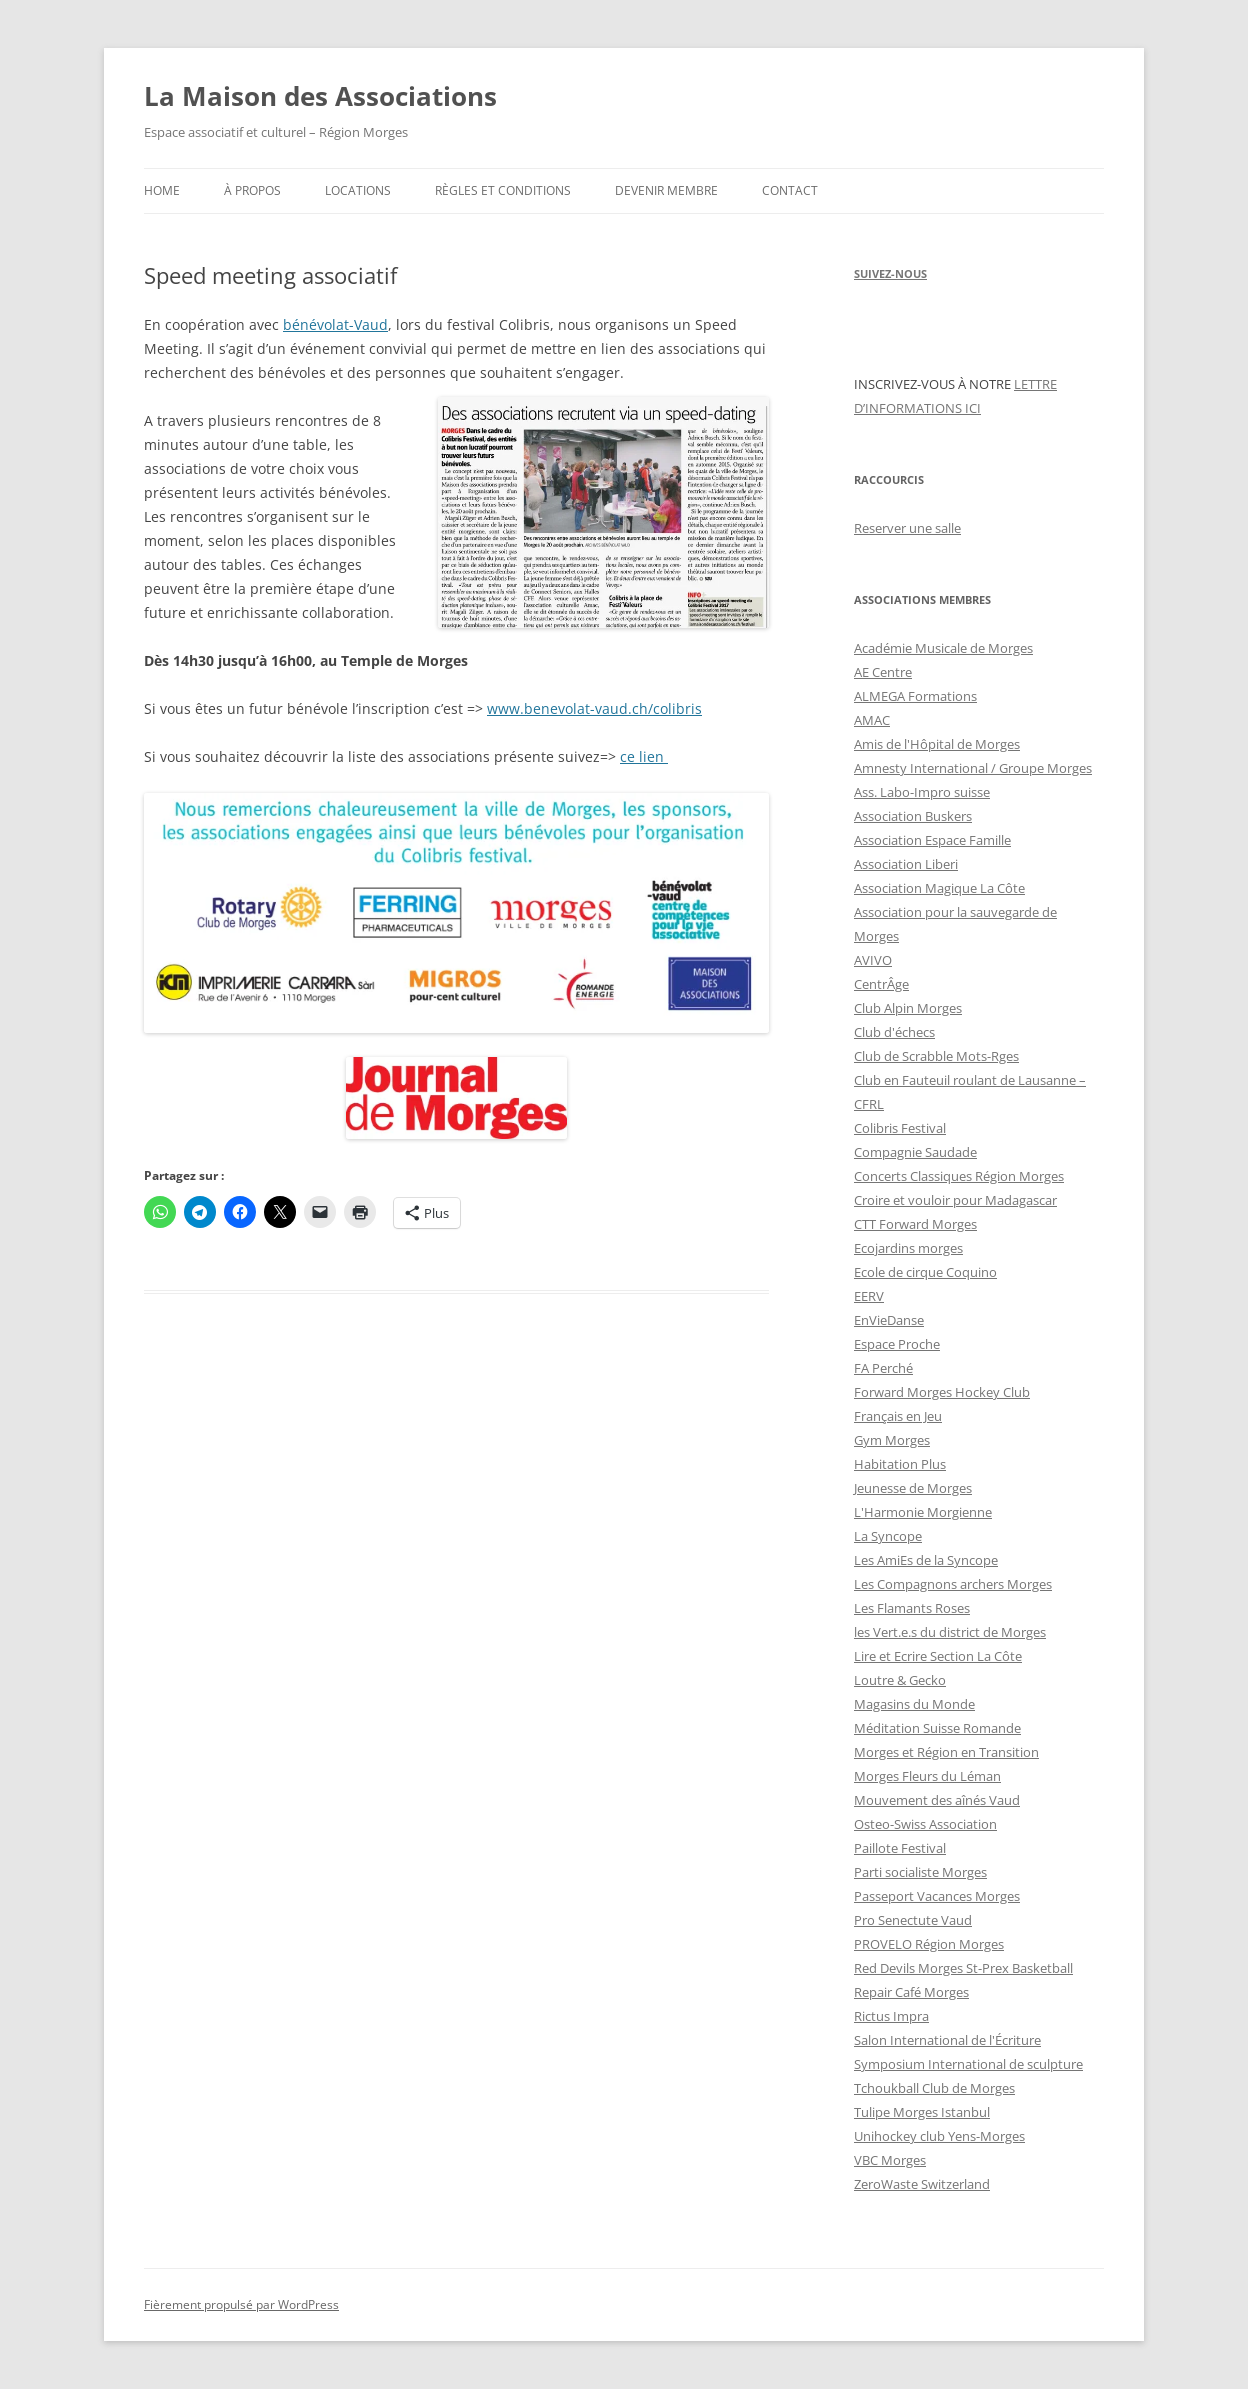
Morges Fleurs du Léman (927, 1776)
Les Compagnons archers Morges (953, 1584)
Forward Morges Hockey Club (942, 1392)
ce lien (644, 756)
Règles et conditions (503, 190)
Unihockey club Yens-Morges (939, 2136)
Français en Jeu (898, 1416)
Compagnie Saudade (915, 1152)
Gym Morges (892, 1440)
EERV (869, 1296)
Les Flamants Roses (912, 1608)
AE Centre (883, 672)
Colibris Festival (900, 1128)
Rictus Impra (891, 2016)
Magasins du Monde (914, 1704)
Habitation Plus (900, 1464)
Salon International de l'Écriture (947, 2040)
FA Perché (883, 1368)
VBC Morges (890, 2160)
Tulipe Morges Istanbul (922, 2112)
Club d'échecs (894, 1032)
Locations (358, 190)
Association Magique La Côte (939, 888)
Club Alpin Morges (908, 1008)
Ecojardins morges (908, 1248)
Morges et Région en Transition (946, 1752)
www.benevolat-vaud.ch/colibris (594, 708)
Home (162, 190)
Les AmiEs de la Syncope (926, 1560)
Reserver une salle (907, 528)
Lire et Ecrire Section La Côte (938, 1656)
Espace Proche (897, 1344)
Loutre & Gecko (900, 1680)
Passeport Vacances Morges (937, 1896)
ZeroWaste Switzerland (922, 2184)
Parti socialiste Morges (920, 1872)
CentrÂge (881, 984)
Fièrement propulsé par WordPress (241, 2304)
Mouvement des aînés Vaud (937, 1800)
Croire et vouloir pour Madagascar (955, 1200)
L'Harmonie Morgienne (923, 1512)
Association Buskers (913, 816)
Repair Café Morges (911, 1992)
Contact (790, 190)
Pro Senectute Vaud (913, 1920)
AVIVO (873, 960)
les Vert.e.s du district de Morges (950, 1632)
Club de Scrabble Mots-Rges (936, 1056)
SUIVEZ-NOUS (890, 273)
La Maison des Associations (320, 96)
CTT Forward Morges (915, 1224)
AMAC (872, 720)
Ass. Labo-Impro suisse (922, 792)
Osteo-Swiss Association (925, 1824)
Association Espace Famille (932, 840)
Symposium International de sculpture (968, 2064)
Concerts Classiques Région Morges (959, 1176)
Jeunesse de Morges (913, 1488)
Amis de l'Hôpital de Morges (937, 744)
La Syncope (888, 1536)
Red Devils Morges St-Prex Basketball (963, 1968)
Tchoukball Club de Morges (934, 2088)
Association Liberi (906, 864)
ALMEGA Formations (915, 696)
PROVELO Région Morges (929, 1944)
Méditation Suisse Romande (937, 1728)
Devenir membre (666, 190)
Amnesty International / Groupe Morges (973, 768)
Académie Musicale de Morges (943, 648)
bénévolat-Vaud (335, 324)
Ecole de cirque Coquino (925, 1272)
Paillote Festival (900, 1848)
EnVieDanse (889, 1320)
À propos (252, 190)
